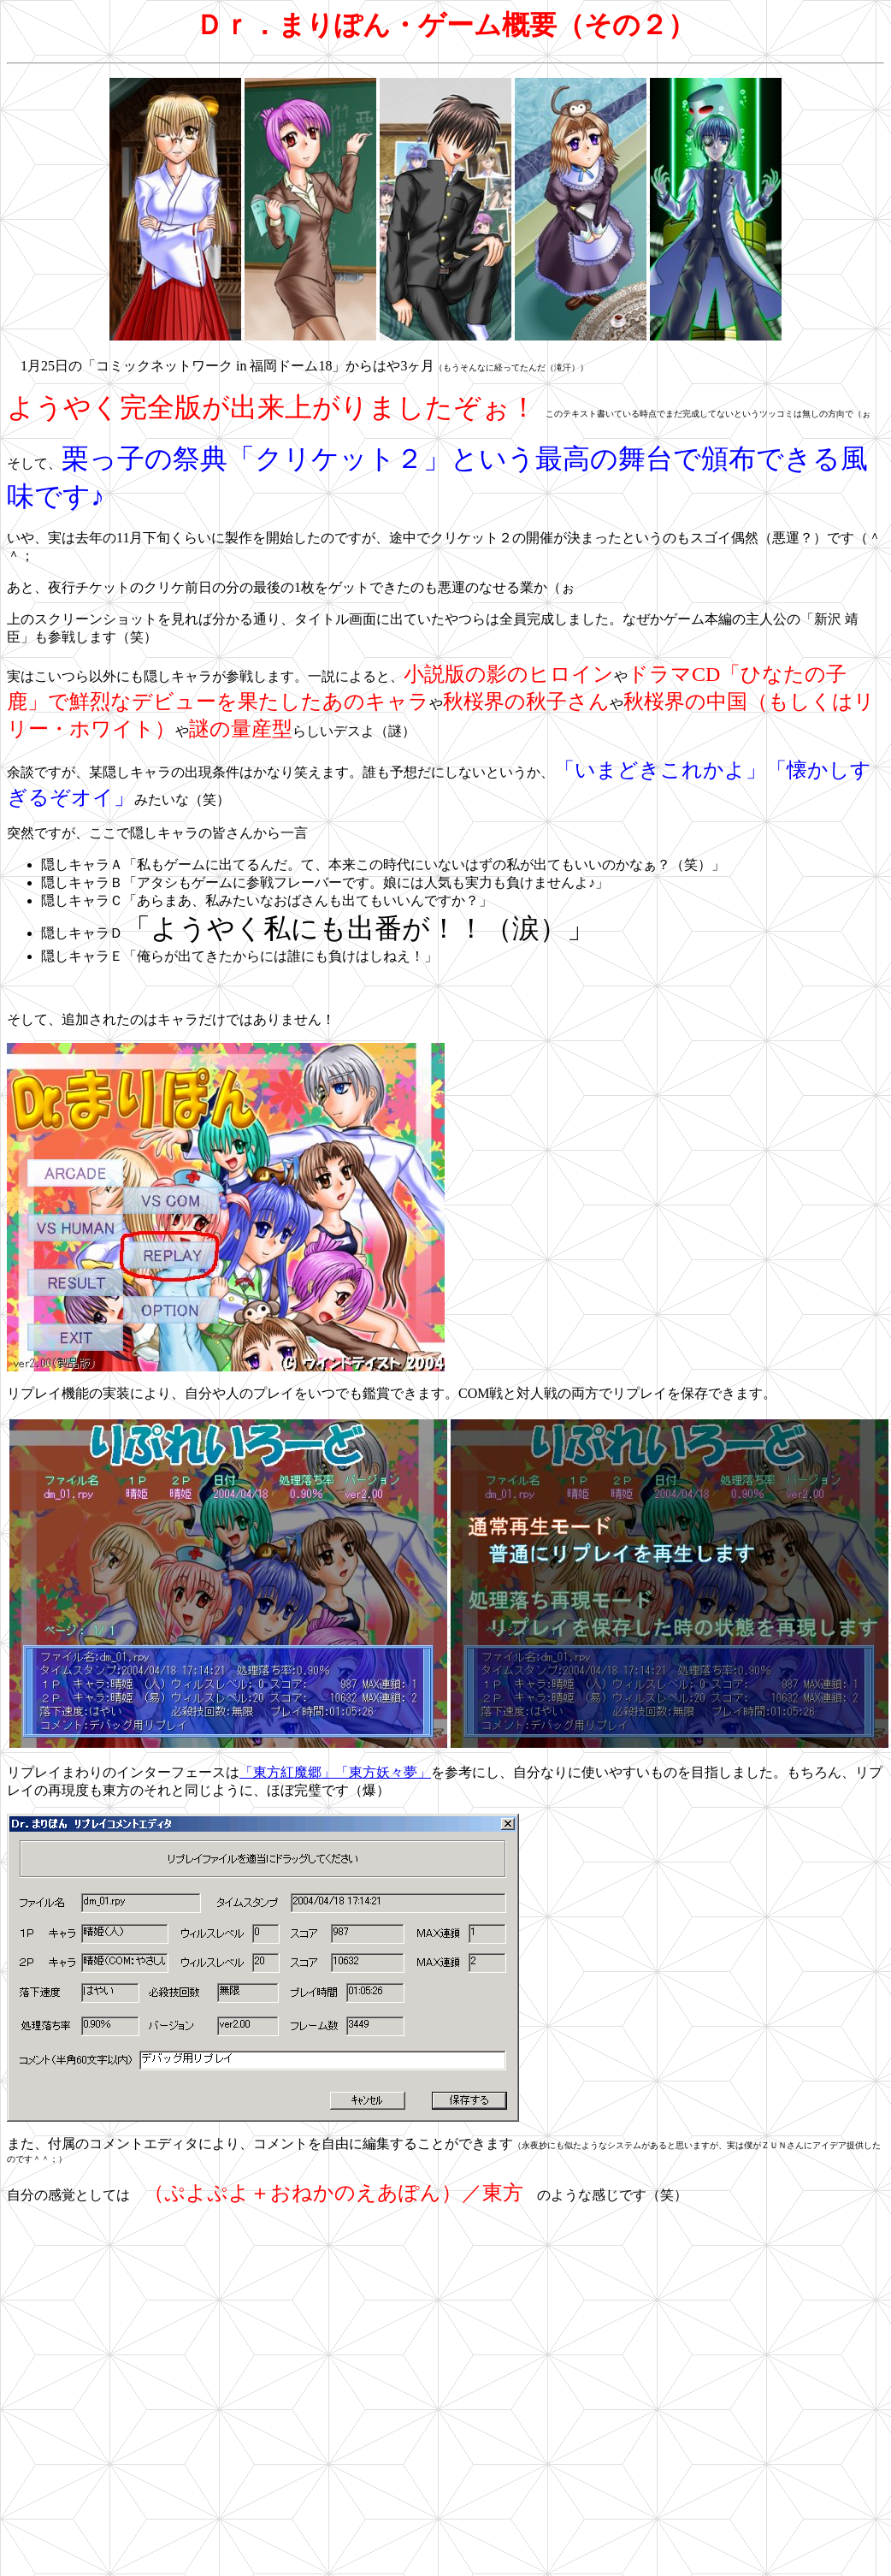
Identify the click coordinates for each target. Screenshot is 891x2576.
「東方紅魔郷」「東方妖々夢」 (335, 1772)
